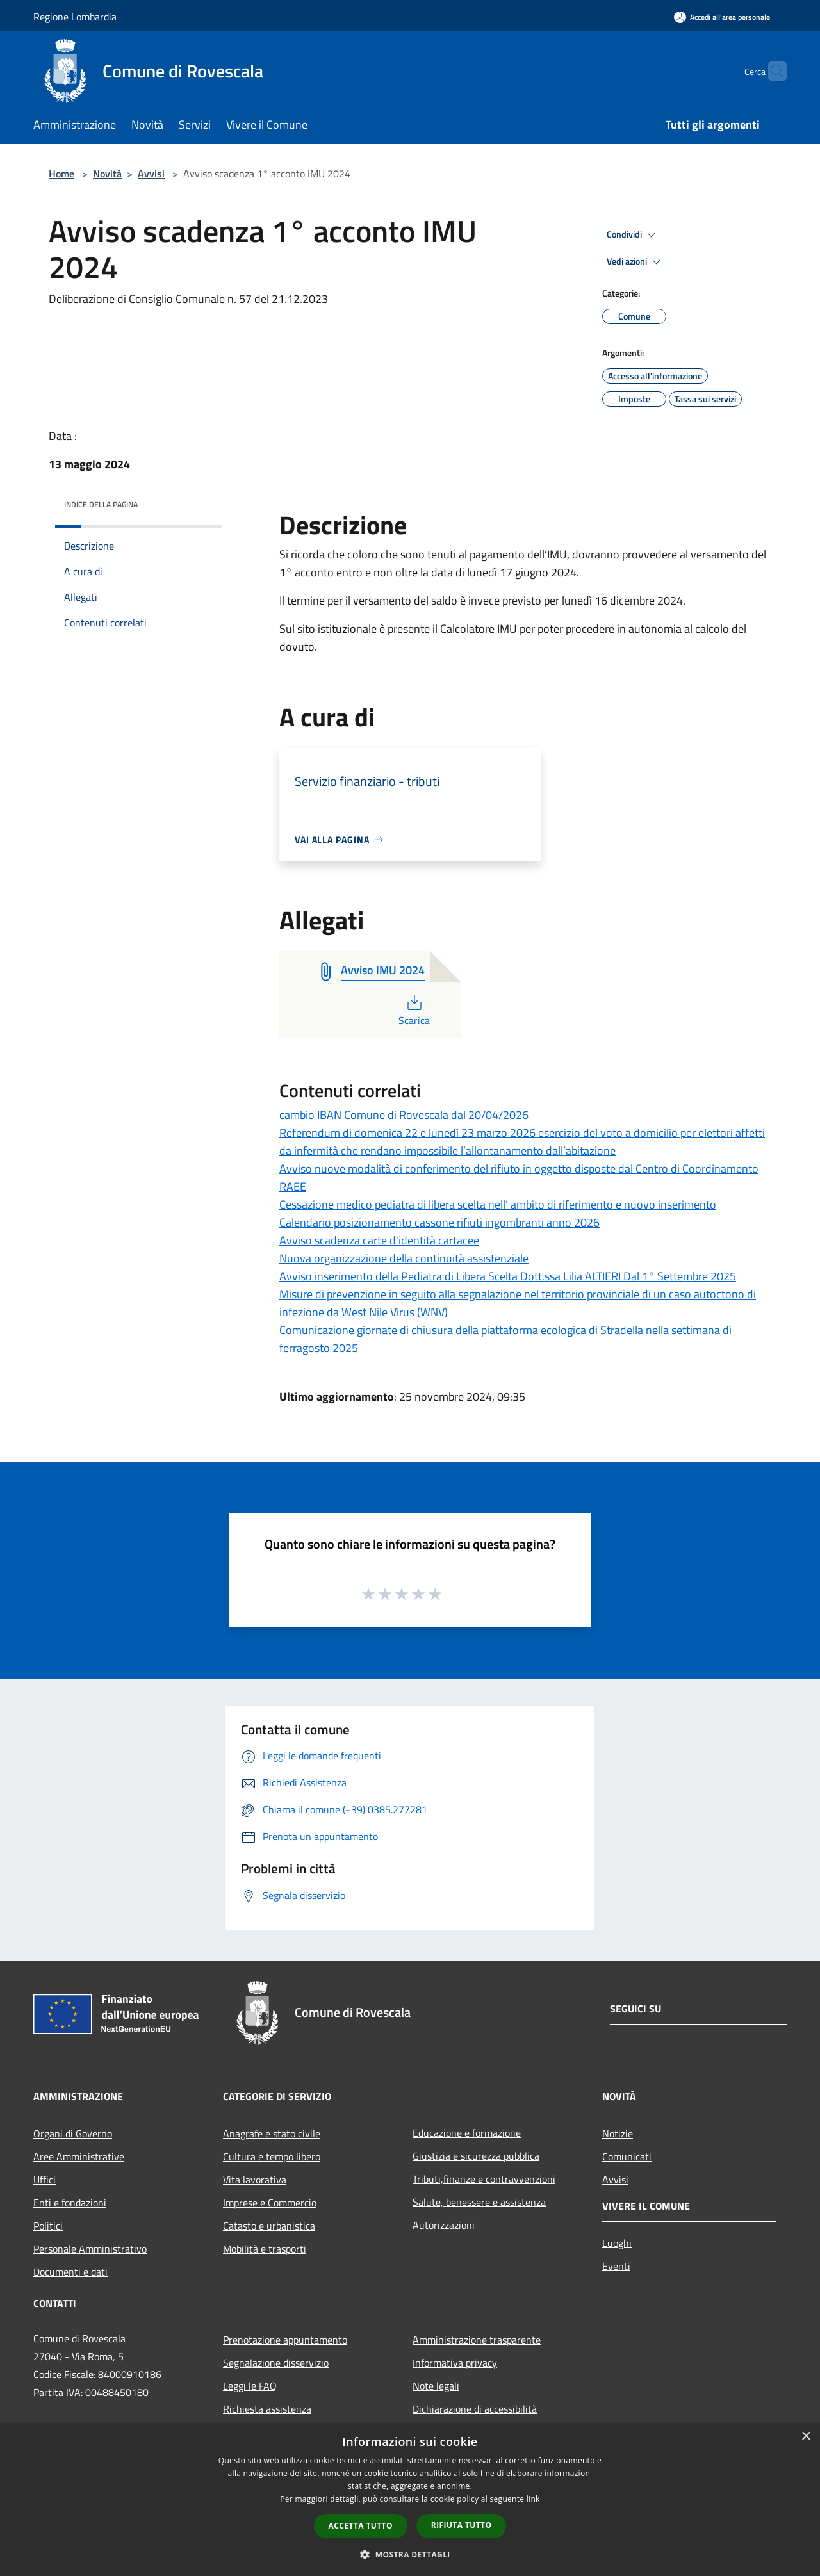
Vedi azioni (635, 262)
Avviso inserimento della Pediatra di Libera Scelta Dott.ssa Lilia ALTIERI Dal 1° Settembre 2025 (507, 1276)
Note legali (436, 2385)
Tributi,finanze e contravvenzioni (484, 2179)
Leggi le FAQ (250, 2385)
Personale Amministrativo (90, 2248)
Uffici (44, 2179)
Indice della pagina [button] (101, 504)
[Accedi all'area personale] (722, 17)
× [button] (805, 2436)
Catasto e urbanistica (269, 2225)
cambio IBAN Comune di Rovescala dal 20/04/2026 (404, 1114)
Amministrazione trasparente (477, 2339)
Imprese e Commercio (269, 2202)
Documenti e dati (70, 2271)
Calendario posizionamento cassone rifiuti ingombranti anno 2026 (439, 1222)
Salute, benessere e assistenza (479, 2202)
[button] (410, 2554)
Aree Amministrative (78, 2156)
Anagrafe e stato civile (271, 2133)
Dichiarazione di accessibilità (475, 2409)
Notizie (617, 2133)
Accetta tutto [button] (361, 2525)
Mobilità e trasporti (264, 2248)
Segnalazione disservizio (276, 2362)
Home (61, 173)
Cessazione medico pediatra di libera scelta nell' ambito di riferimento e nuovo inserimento (497, 1204)
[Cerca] (771, 71)
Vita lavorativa (254, 2179)
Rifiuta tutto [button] (461, 2525)
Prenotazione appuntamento (285, 2339)
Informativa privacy (455, 2362)
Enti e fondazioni (69, 2202)
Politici (48, 2225)
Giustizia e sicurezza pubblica (476, 2156)
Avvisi (151, 173)
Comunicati (627, 2156)
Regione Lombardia (75, 16)
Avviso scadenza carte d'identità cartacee (379, 1240)
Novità (107, 173)
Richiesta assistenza (267, 2409)
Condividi (633, 235)
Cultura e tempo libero (271, 2156)
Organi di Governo (72, 2133)
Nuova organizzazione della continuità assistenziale (404, 1258)
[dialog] (410, 2499)
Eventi (616, 2266)
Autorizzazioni (444, 2225)
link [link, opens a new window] (533, 2498)
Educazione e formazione (467, 2132)
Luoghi (617, 2243)
